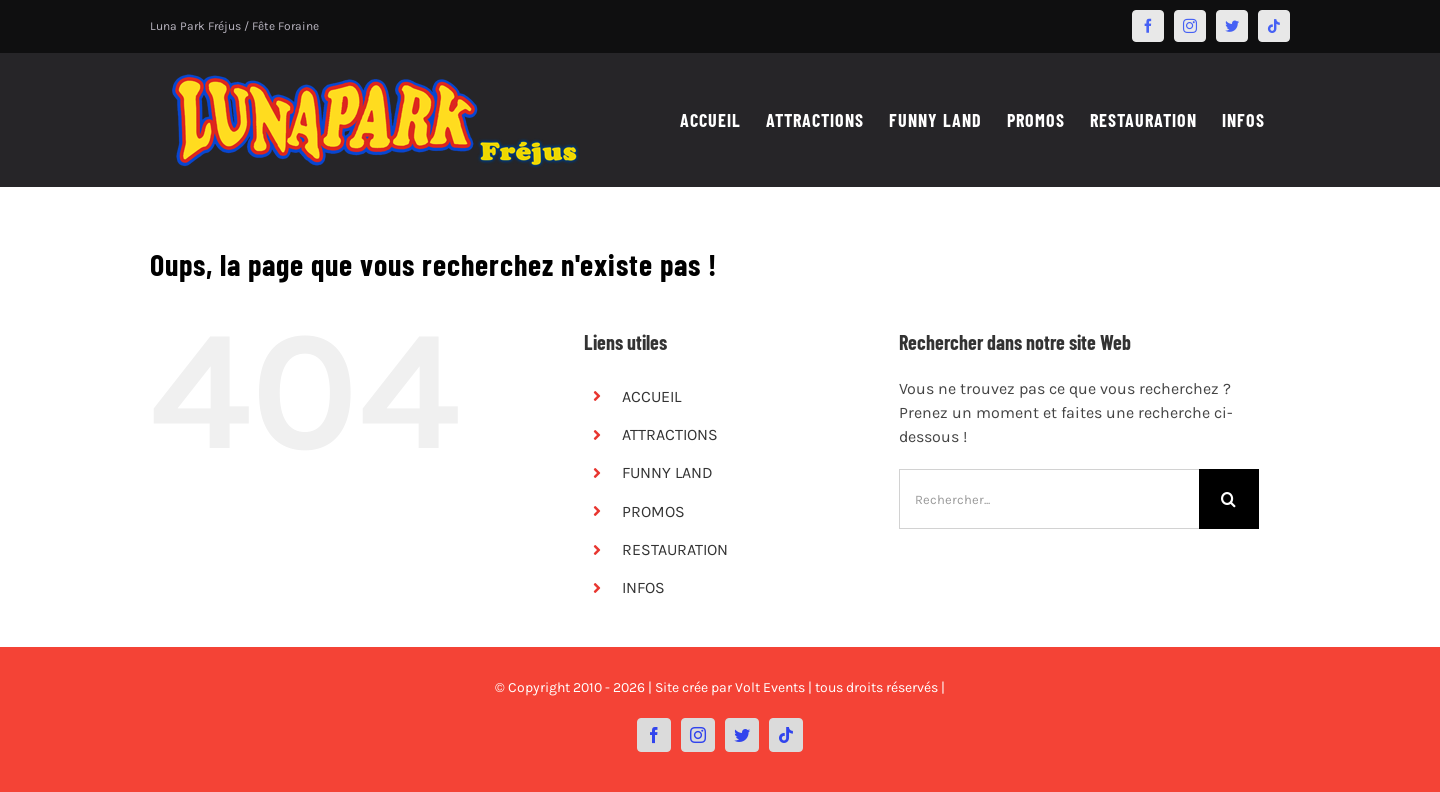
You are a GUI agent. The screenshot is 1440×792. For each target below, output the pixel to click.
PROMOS (653, 511)
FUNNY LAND (667, 472)
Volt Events (770, 687)
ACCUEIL (651, 396)
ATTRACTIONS (670, 434)
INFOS (643, 587)
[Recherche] (1229, 499)
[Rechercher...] (1049, 499)
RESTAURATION (675, 549)
